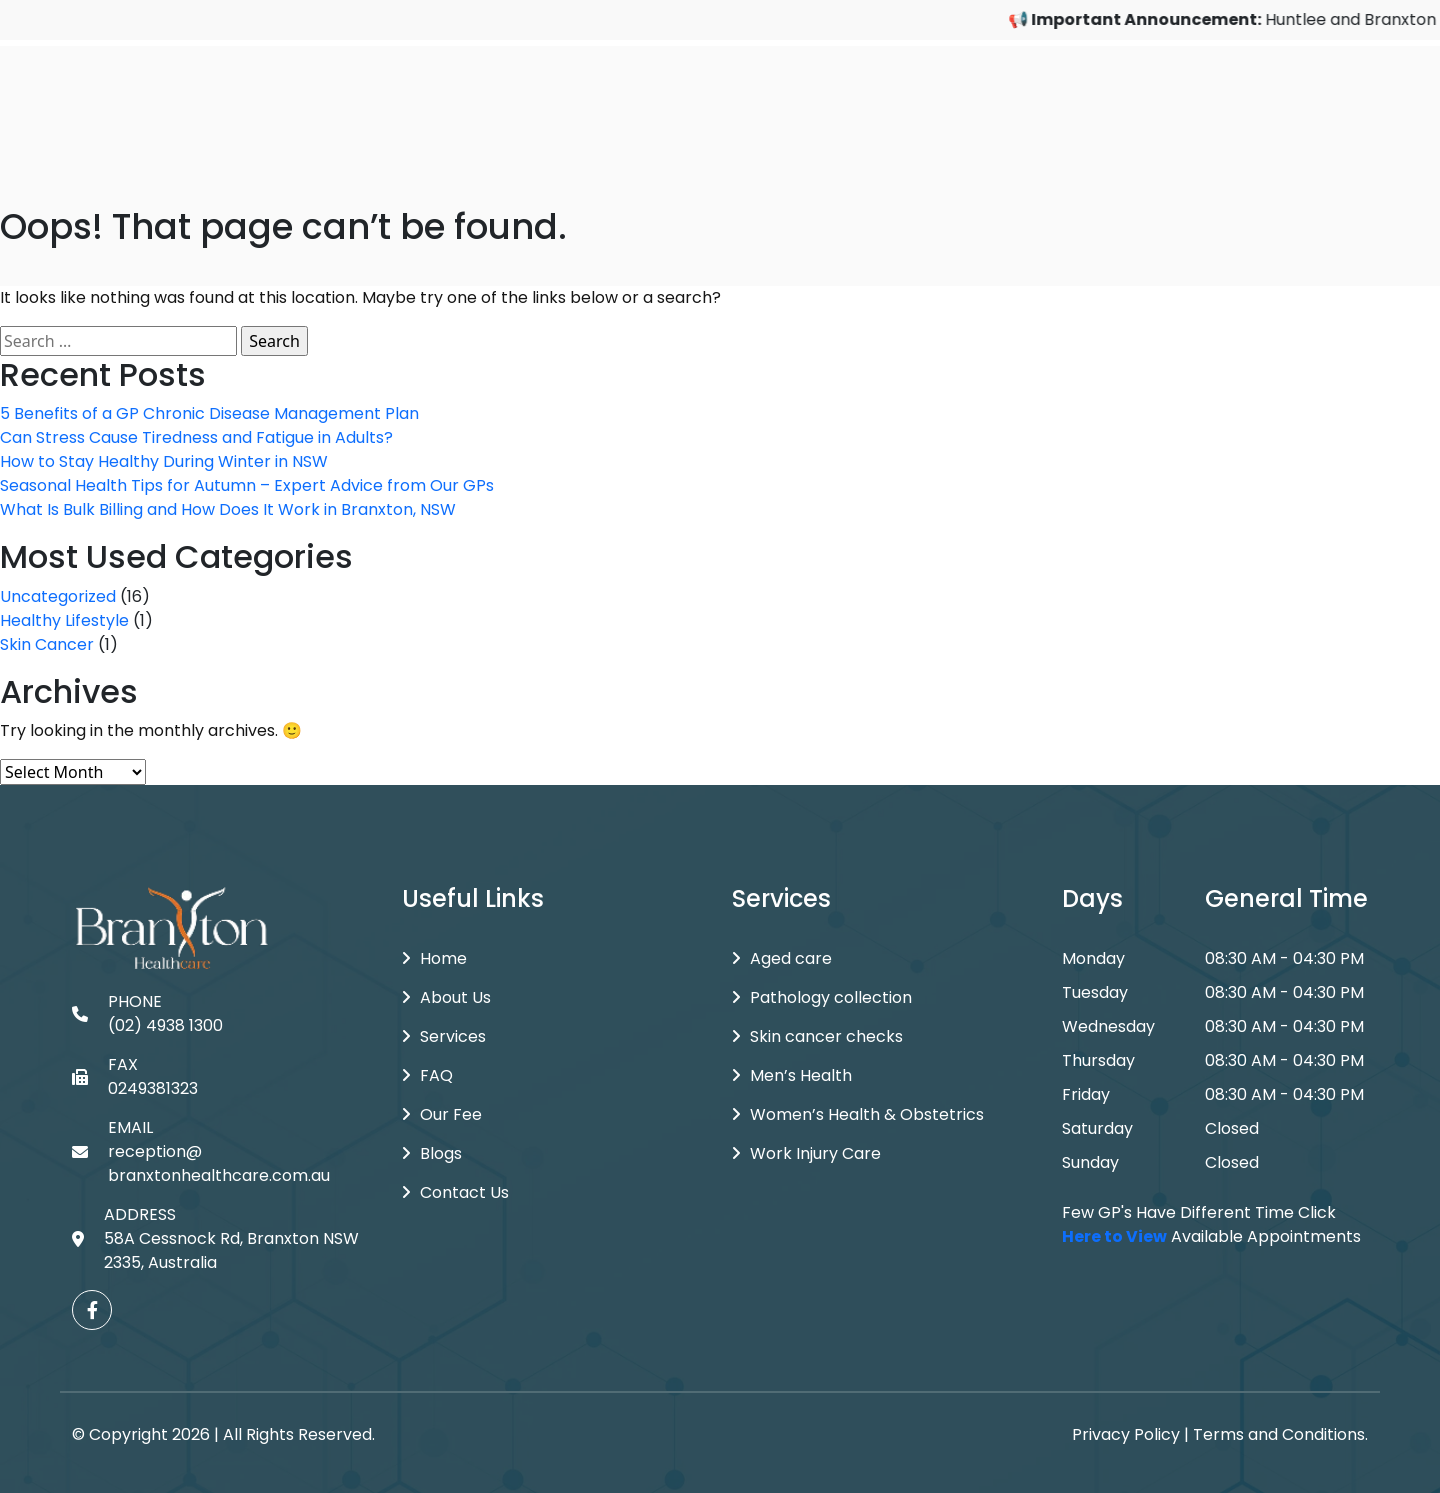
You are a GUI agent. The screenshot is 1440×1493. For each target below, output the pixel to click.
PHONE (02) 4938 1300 (147, 1013)
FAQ (427, 1075)
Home (434, 958)
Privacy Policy (1126, 1434)
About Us (446, 997)
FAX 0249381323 (135, 1076)
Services (444, 1036)
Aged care (782, 958)
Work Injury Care (806, 1153)
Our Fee (442, 1114)
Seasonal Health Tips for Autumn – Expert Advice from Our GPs (247, 485)
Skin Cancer (47, 644)
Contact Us (455, 1192)
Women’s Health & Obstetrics (858, 1114)
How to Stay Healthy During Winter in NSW (164, 461)
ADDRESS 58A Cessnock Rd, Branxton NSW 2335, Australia (215, 1238)
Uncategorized (58, 596)
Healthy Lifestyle (64, 620)
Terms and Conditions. (1280, 1434)
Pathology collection (822, 997)
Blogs (432, 1153)
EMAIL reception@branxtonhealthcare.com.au (201, 1151)
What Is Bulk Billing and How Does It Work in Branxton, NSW (228, 509)
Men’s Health (792, 1075)
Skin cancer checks (817, 1036)
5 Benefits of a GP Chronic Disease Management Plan (209, 413)
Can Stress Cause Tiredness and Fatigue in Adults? (196, 437)
